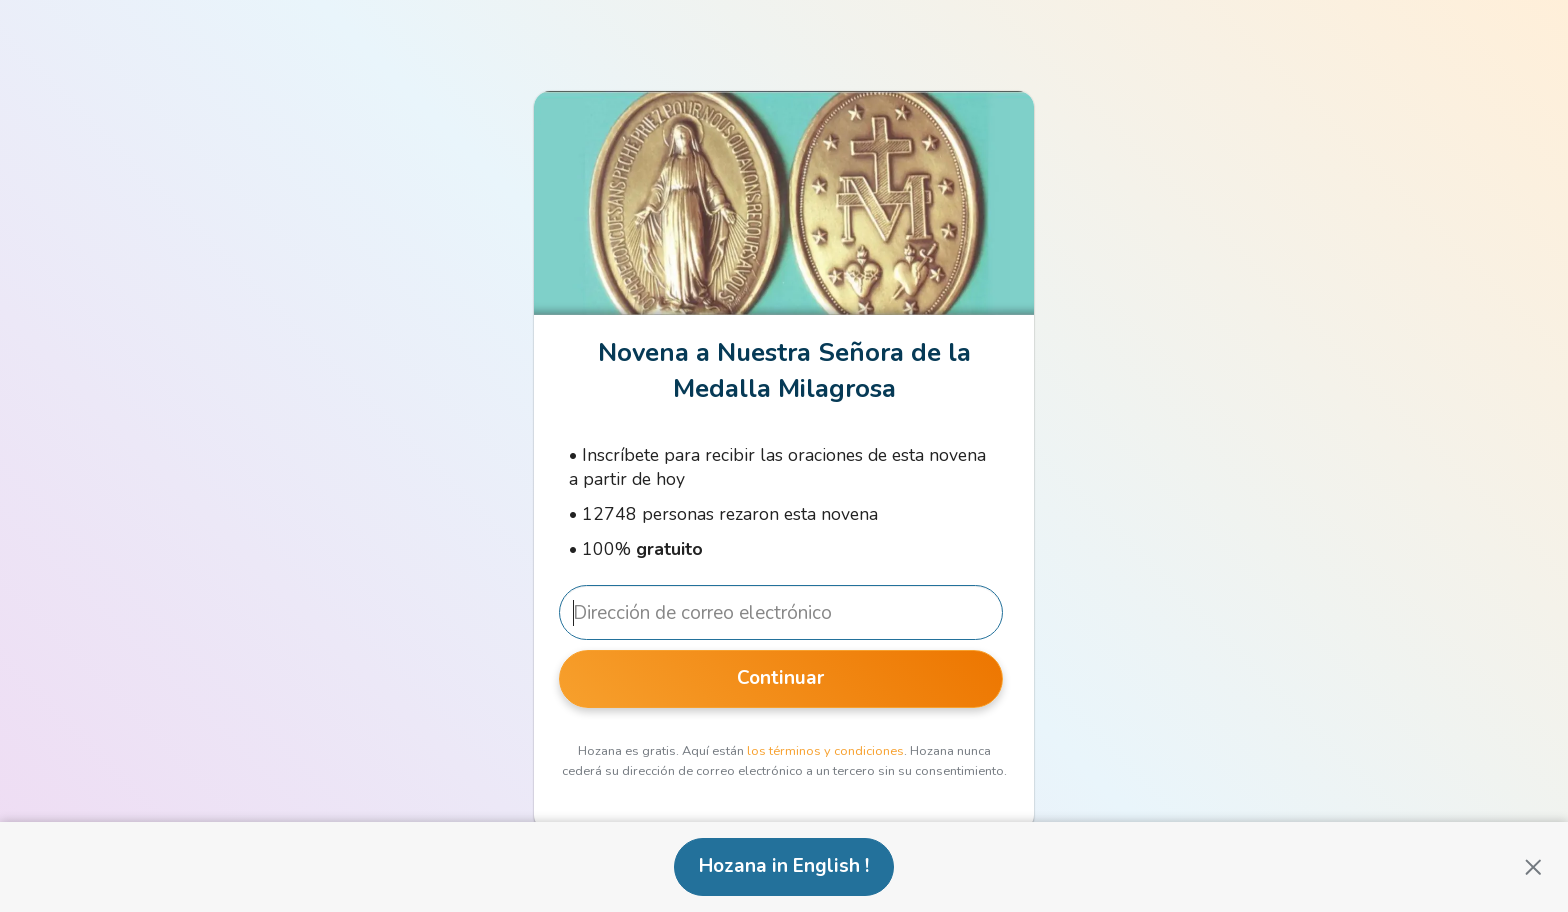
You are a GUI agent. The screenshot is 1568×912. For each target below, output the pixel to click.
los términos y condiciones (825, 751)
